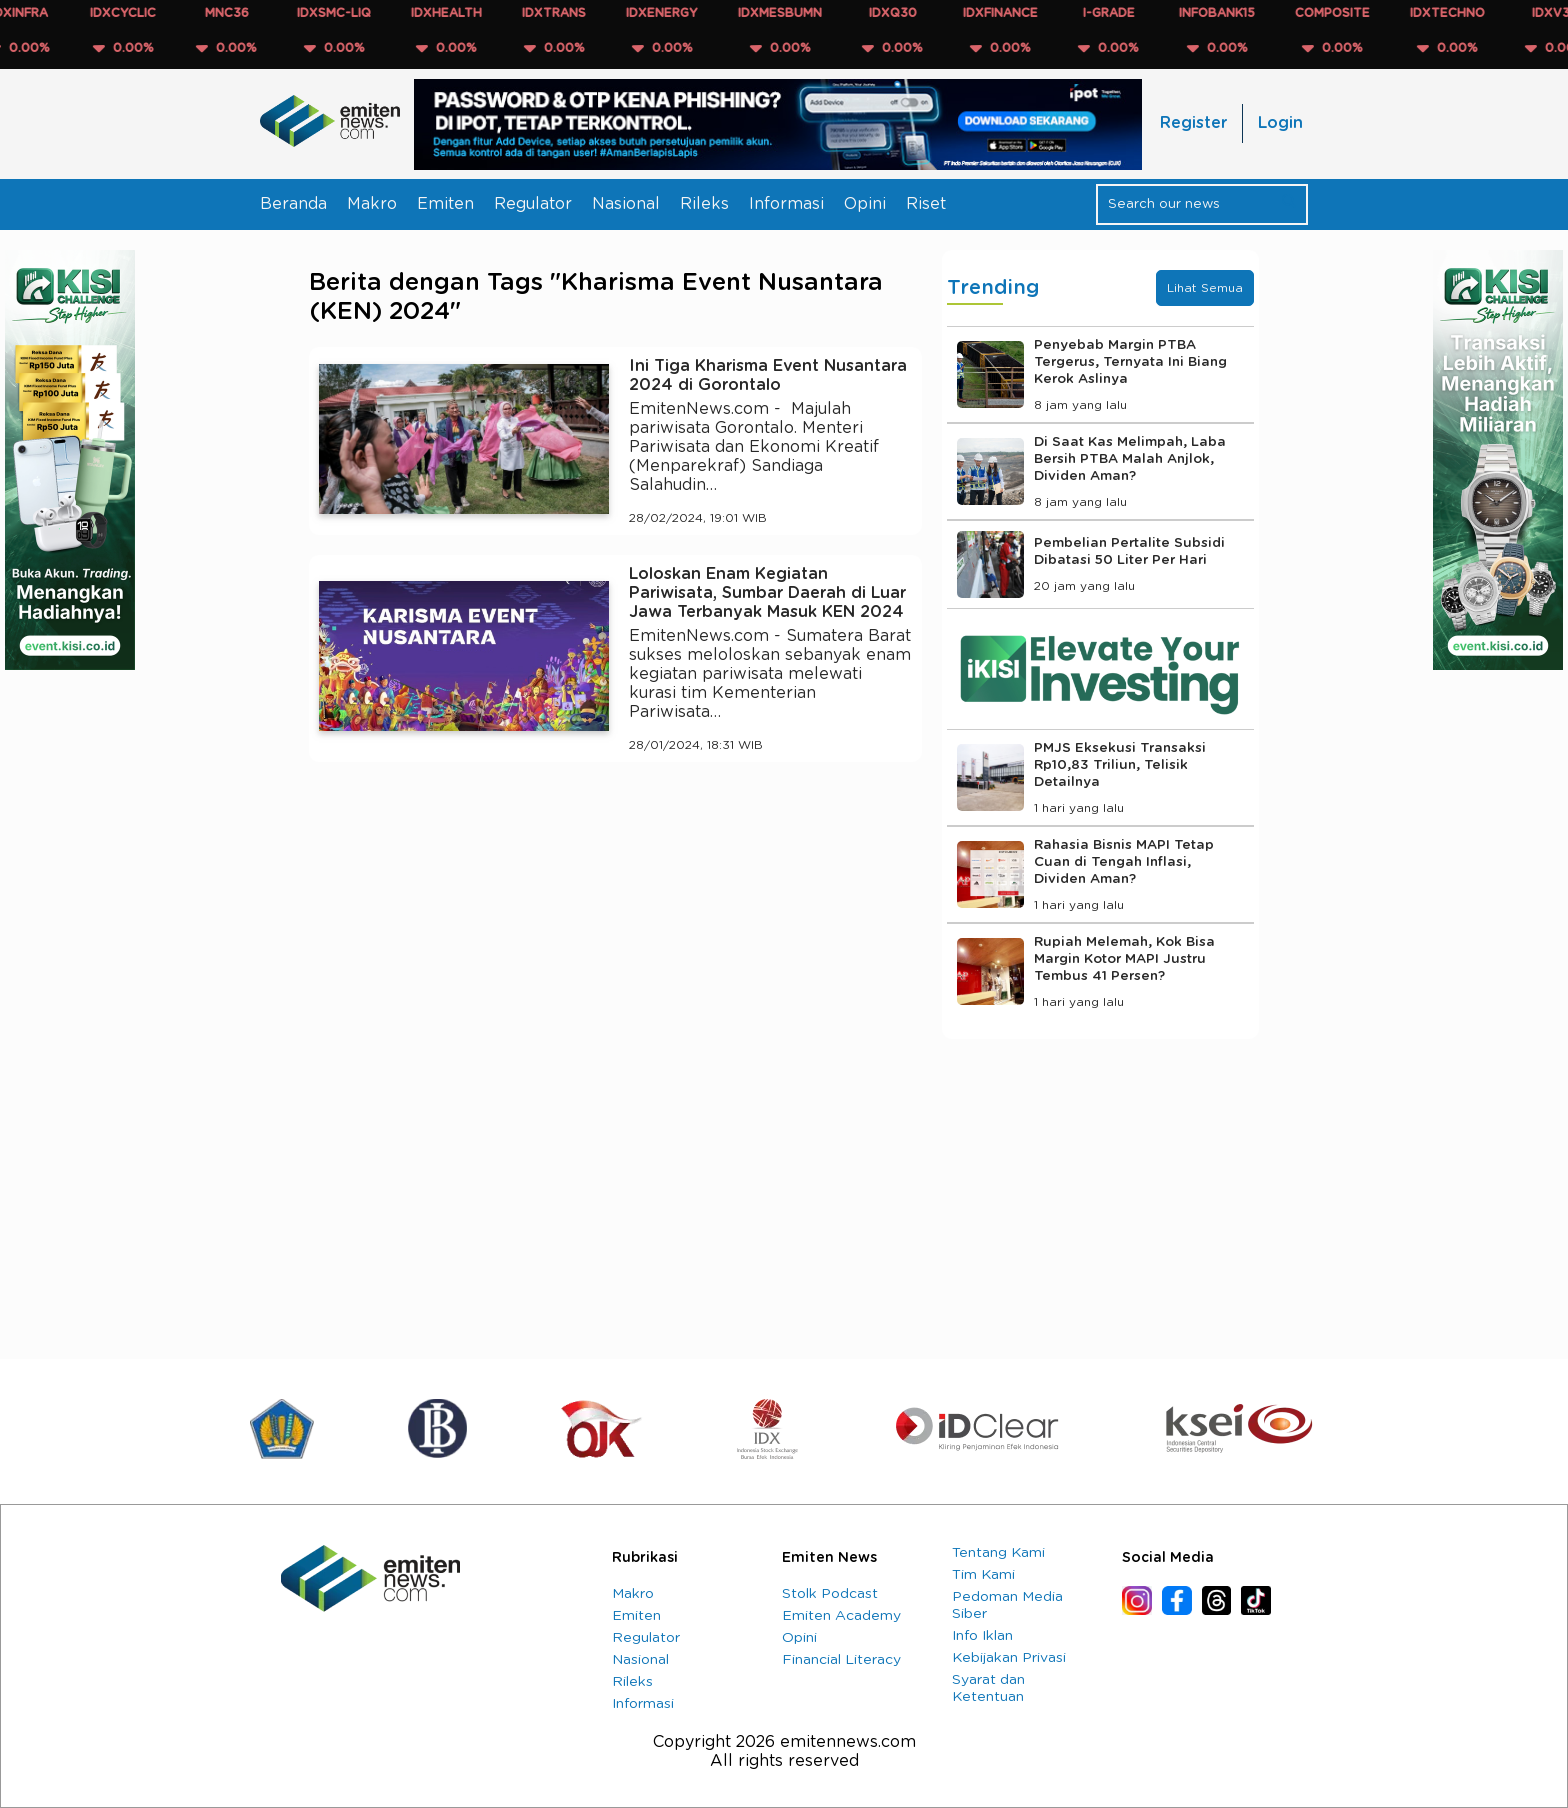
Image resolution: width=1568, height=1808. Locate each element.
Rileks (704, 204)
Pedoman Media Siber (1007, 1605)
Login (1280, 123)
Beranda (293, 204)
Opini (865, 204)
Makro (372, 204)
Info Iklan (982, 1636)
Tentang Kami (998, 1553)
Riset (926, 204)
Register (1193, 123)
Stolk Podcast (830, 1594)
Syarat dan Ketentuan (988, 1688)
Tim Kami (983, 1575)
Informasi (786, 204)
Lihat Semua (1205, 288)
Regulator (533, 204)
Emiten (445, 204)
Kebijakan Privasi (1009, 1658)
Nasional (626, 204)
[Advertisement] (615, 962)
